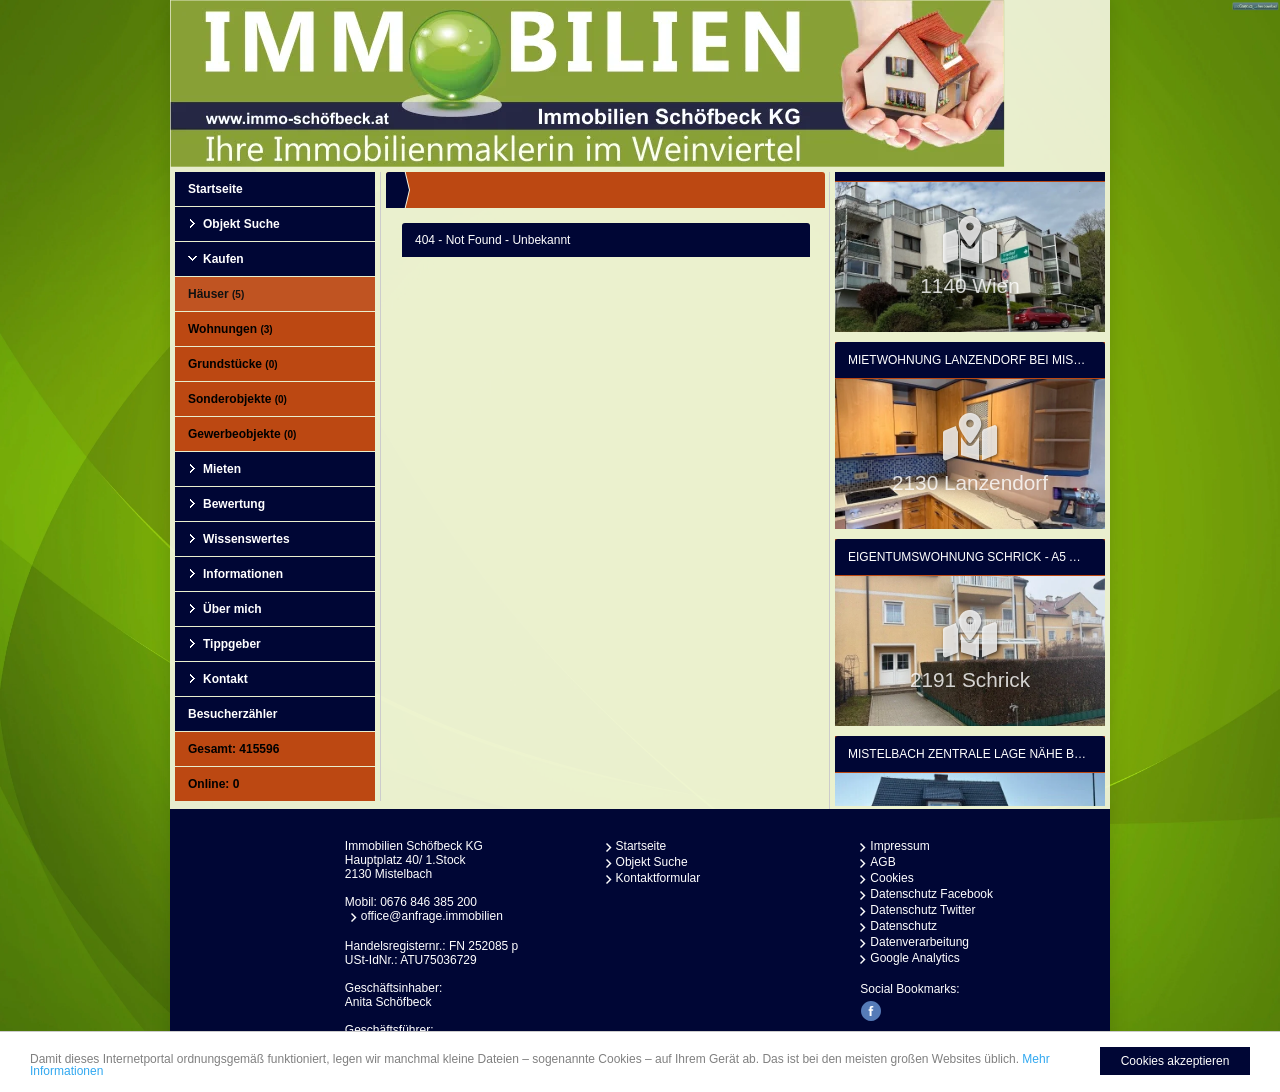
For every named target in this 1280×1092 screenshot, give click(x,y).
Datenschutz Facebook (931, 894)
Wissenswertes (246, 539)
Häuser (216, 294)
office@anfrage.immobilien (432, 916)
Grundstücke (233, 364)
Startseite (215, 189)
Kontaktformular (658, 878)
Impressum (899, 846)
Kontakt (225, 679)
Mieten (222, 469)
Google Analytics (914, 958)
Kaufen (223, 259)
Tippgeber (232, 644)
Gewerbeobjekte (242, 434)
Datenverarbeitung (919, 942)
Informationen (243, 574)
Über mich (232, 609)
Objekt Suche (241, 224)
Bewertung (234, 504)
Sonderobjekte (237, 399)
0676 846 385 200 (428, 902)
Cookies (891, 878)
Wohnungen (230, 329)
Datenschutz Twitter (922, 910)
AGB (882, 862)
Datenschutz (903, 926)
